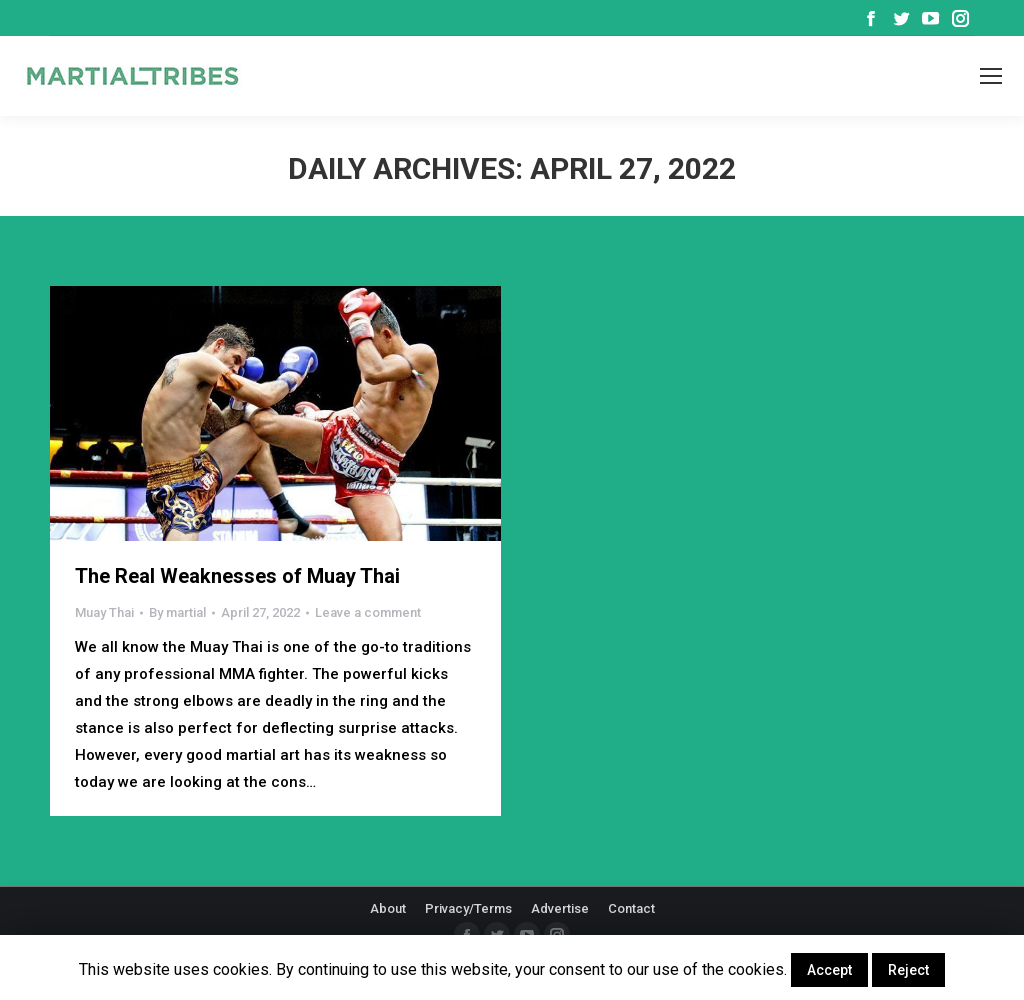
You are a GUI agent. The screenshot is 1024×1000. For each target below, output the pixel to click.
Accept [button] (829, 970)
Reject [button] (908, 970)
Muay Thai (104, 612)
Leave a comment (368, 612)
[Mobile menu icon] (991, 76)
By (177, 612)
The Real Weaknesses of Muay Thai (237, 576)
